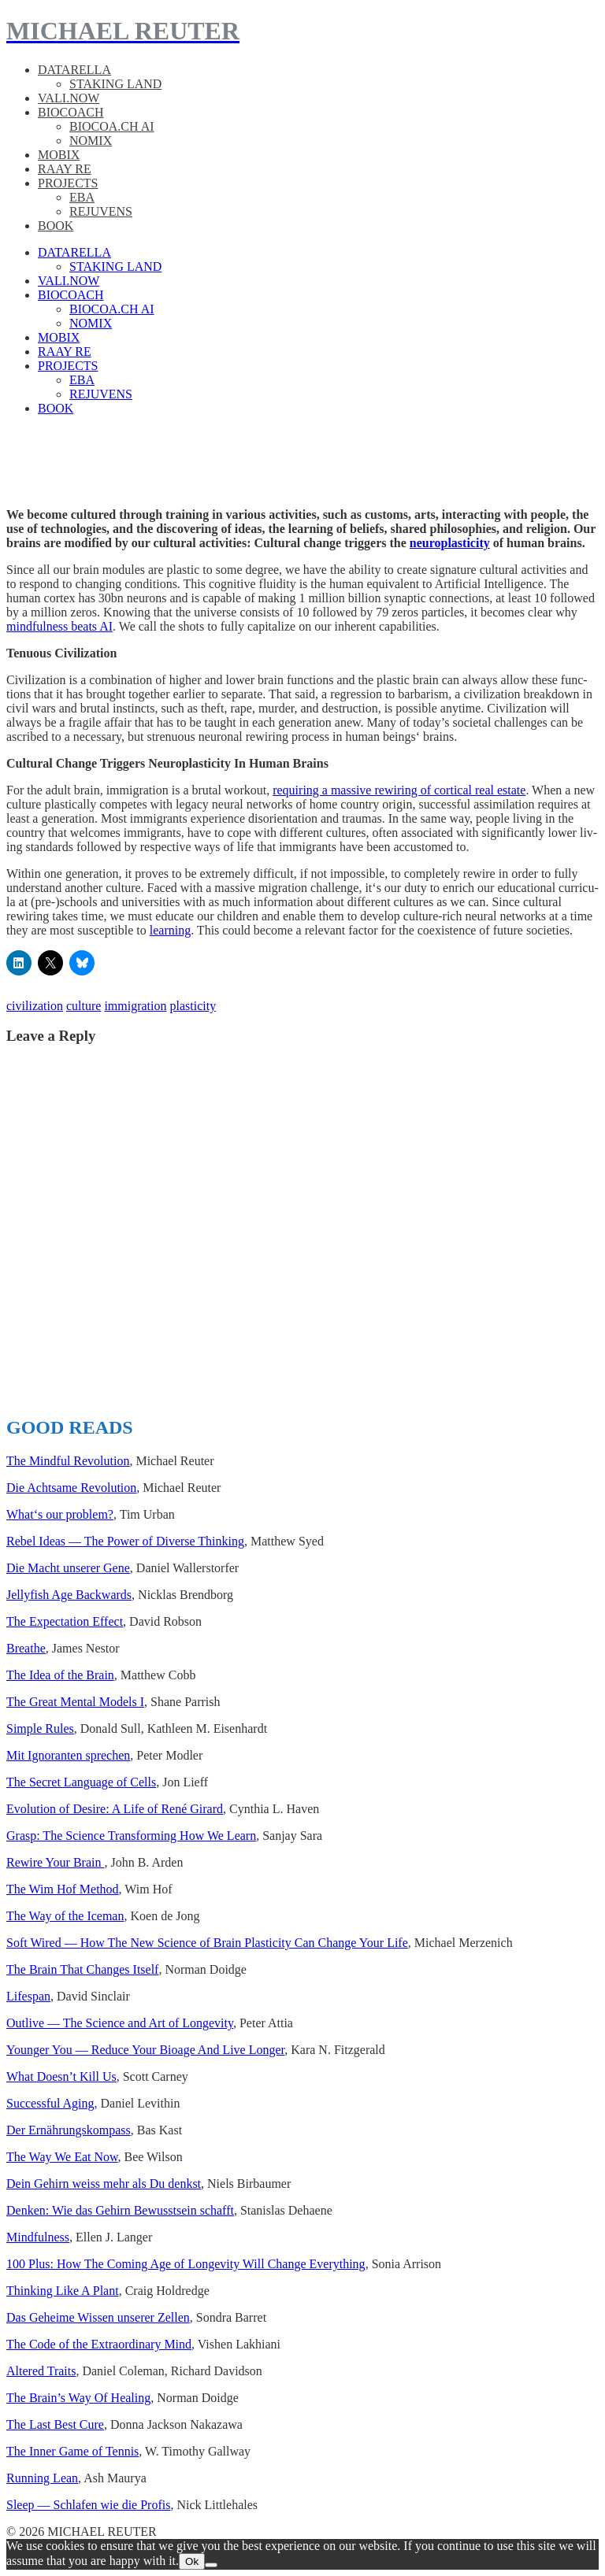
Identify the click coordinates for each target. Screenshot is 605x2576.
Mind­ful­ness (37, 2237)
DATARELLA (74, 69)
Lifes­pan (28, 1996)
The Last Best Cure (55, 2424)
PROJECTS (68, 183)
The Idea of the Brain (60, 1675)
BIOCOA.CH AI (111, 126)
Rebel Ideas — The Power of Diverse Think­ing (125, 1541)
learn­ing (170, 930)
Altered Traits (41, 2371)
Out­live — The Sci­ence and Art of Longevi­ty (119, 2023)
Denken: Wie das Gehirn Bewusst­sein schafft (120, 2210)
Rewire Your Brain (55, 1862)
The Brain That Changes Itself (82, 1969)
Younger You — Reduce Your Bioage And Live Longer (145, 2049)
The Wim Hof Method (62, 1889)
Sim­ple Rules (40, 1728)
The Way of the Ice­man (65, 1916)
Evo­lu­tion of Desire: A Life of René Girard (114, 1808)
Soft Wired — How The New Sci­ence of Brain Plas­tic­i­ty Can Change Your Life (207, 1942)
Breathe (26, 1648)
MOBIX (59, 154)
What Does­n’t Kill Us (61, 2076)
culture (83, 1005)
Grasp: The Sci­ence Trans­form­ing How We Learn (131, 1835)
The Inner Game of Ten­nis (72, 2451)
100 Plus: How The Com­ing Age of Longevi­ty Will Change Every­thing (186, 2264)
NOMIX (90, 140)
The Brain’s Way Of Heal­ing (78, 2397)
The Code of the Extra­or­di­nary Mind (98, 2344)
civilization (34, 1005)
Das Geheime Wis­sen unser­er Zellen (98, 2317)
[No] (211, 2565)
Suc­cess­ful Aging (50, 2103)
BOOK (55, 225)
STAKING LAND (115, 84)
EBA (82, 197)
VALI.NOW (68, 98)
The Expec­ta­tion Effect (64, 1621)
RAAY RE (64, 169)
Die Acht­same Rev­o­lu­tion (71, 1487)
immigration (135, 1005)
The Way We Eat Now (62, 2156)
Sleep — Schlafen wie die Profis (88, 2504)
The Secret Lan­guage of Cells (81, 1782)
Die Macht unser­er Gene (68, 1568)
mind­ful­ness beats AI (59, 626)
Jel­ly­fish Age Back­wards (69, 1594)
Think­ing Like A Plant (62, 2290)
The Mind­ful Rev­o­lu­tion (67, 1461)
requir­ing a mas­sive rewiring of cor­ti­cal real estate (399, 790)
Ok (192, 2561)
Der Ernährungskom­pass (68, 2130)
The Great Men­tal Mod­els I (75, 1701)
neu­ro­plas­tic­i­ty (450, 543)
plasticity (193, 1005)
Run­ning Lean (42, 2478)
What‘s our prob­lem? (59, 1514)
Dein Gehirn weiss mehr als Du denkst (103, 2183)
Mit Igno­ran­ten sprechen (68, 1755)
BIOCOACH (71, 112)
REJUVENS (100, 211)
